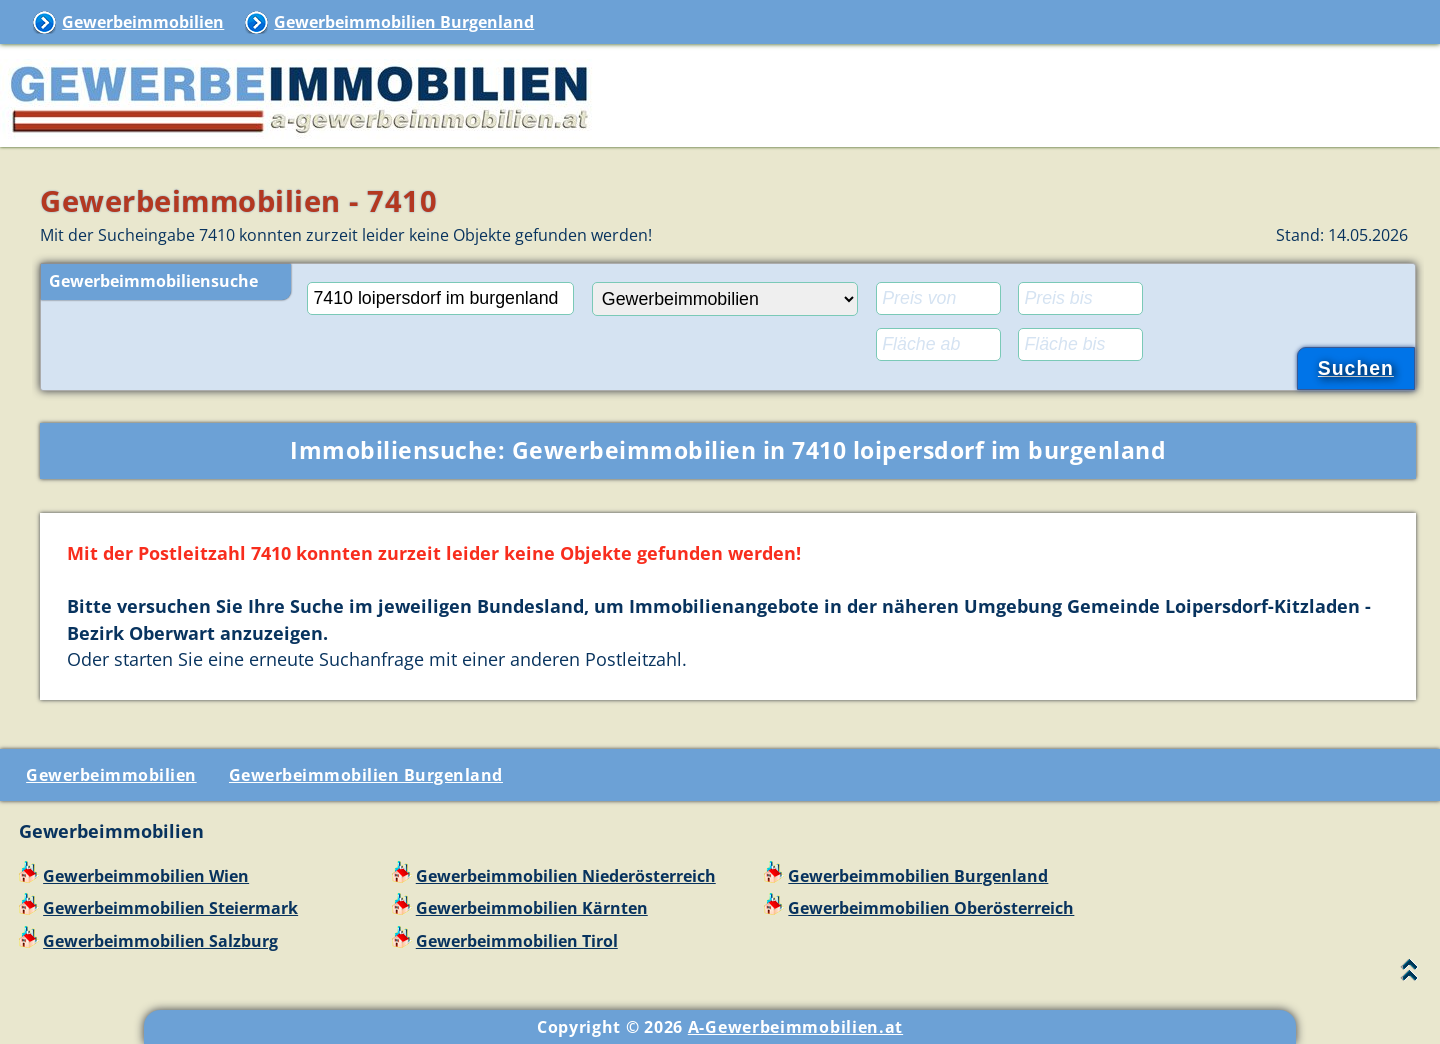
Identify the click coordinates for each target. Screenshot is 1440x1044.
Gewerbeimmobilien (143, 22)
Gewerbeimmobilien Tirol (517, 941)
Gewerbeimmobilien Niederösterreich (566, 876)
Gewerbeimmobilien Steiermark (170, 908)
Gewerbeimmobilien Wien (146, 876)
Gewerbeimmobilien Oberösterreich (931, 908)
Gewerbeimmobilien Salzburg (160, 941)
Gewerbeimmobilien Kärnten (532, 908)
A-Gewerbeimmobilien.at (795, 1027)
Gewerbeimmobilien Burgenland (404, 22)
